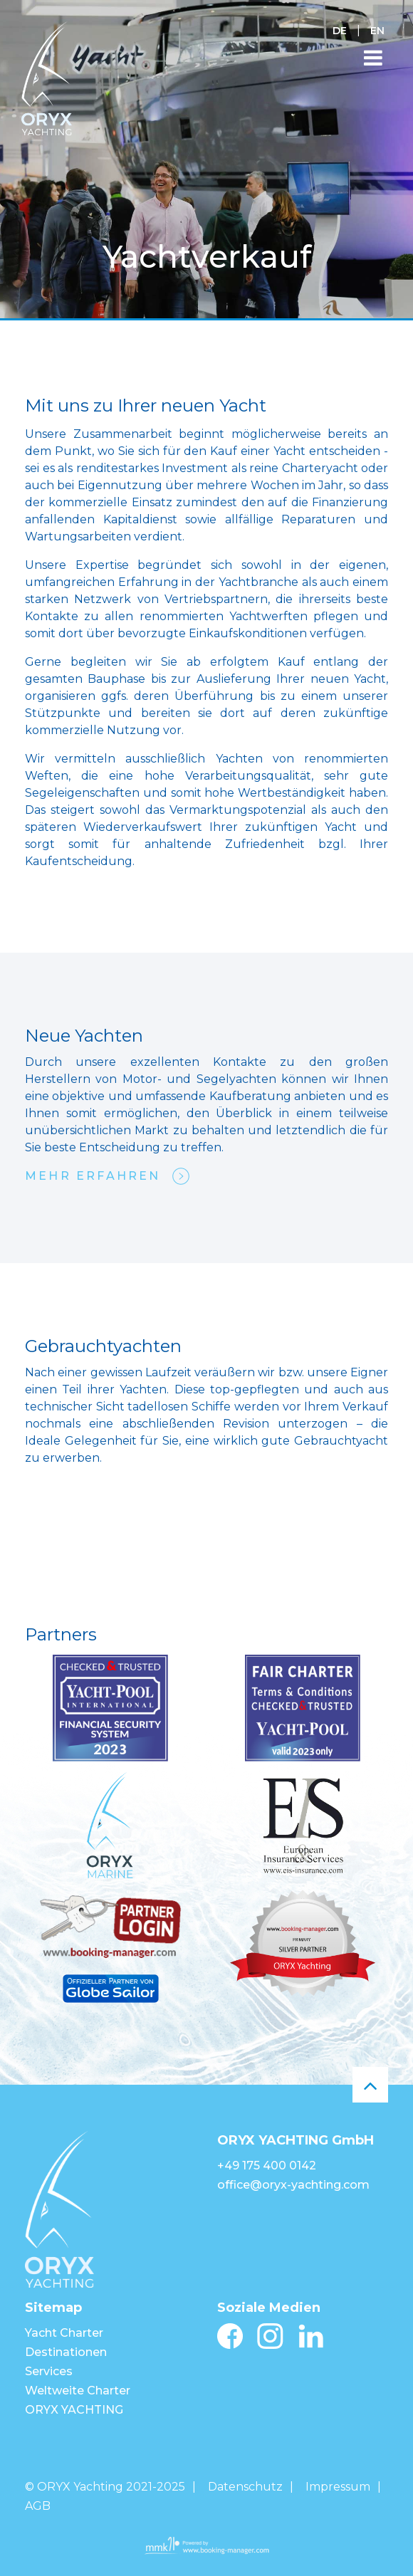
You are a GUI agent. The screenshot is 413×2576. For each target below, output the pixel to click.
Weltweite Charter (77, 2390)
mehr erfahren (93, 1176)
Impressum (337, 2486)
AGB (38, 2506)
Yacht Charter (64, 2333)
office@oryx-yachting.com (293, 2185)
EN (377, 30)
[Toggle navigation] (373, 57)
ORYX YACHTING (74, 2410)
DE (340, 30)
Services (49, 2371)
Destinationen (66, 2352)
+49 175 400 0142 (266, 2165)
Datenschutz (245, 2486)
